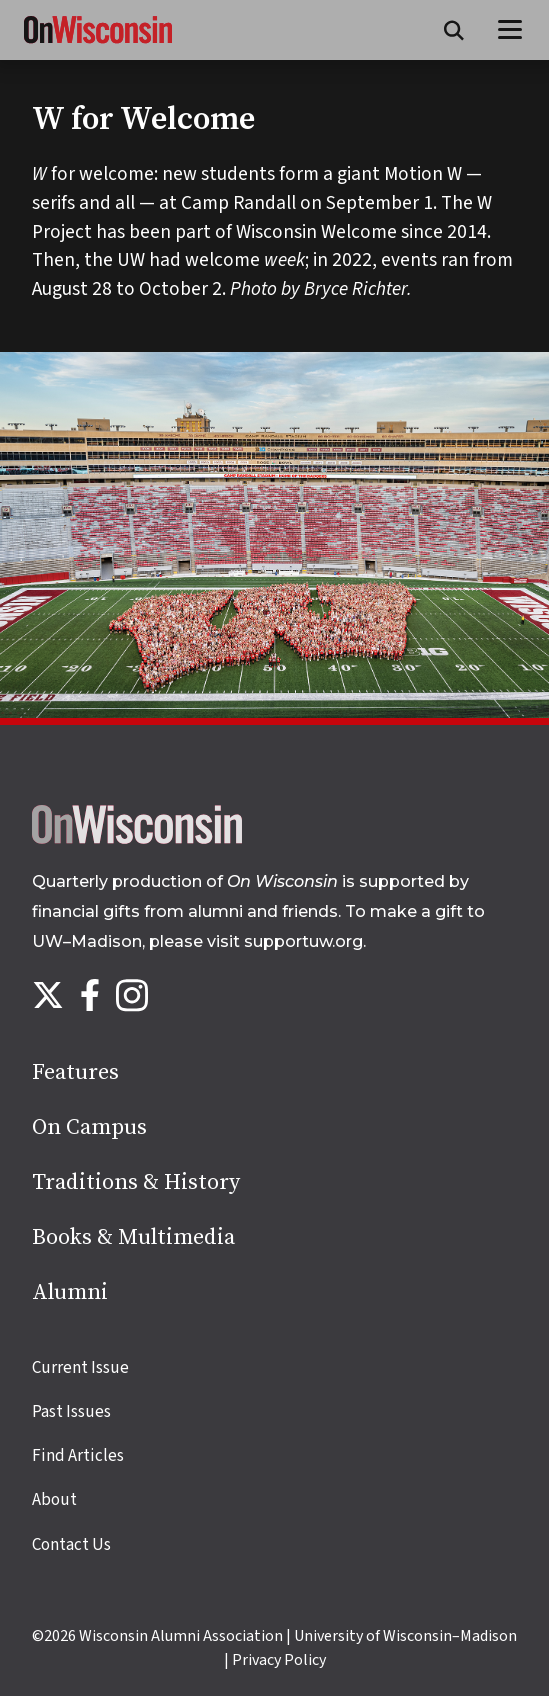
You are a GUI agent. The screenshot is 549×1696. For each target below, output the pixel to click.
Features (75, 1072)
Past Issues (71, 1412)
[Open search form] (454, 30)
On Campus (89, 1127)
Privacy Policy (279, 1660)
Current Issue (80, 1368)
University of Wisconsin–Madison (405, 1636)
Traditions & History (136, 1182)
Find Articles (78, 1456)
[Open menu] (510, 30)
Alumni (70, 1292)
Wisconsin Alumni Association (181, 1636)
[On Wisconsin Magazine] (98, 44)
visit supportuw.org (285, 941)
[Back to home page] (137, 839)
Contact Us (71, 1545)
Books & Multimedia (133, 1237)
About (54, 1500)
